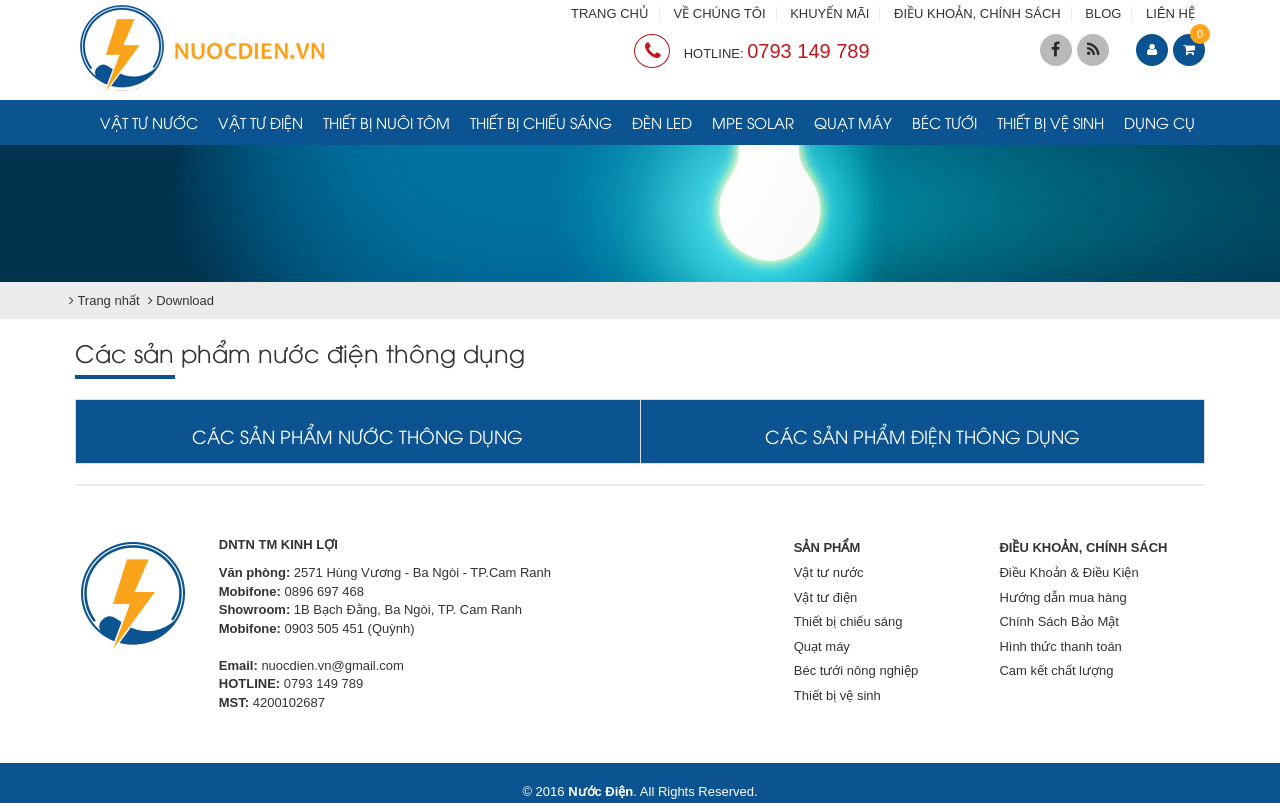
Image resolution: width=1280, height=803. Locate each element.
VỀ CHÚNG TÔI (720, 13)
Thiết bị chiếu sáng (541, 122)
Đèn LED (662, 122)
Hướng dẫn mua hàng (1062, 597)
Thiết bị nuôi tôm (386, 122)
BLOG (1103, 13)
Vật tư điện (260, 122)
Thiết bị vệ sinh (1050, 122)
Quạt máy (853, 122)
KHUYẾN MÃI (829, 13)
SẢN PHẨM (827, 547)
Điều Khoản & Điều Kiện (1068, 572)
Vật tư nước (149, 122)
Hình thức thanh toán (1060, 646)
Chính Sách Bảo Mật (1059, 621)
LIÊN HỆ (1170, 13)
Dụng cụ (1159, 122)
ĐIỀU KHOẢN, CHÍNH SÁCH (977, 13)
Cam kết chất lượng (1056, 670)
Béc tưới (944, 122)
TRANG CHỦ (610, 13)
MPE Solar (753, 122)
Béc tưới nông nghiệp (856, 670)
